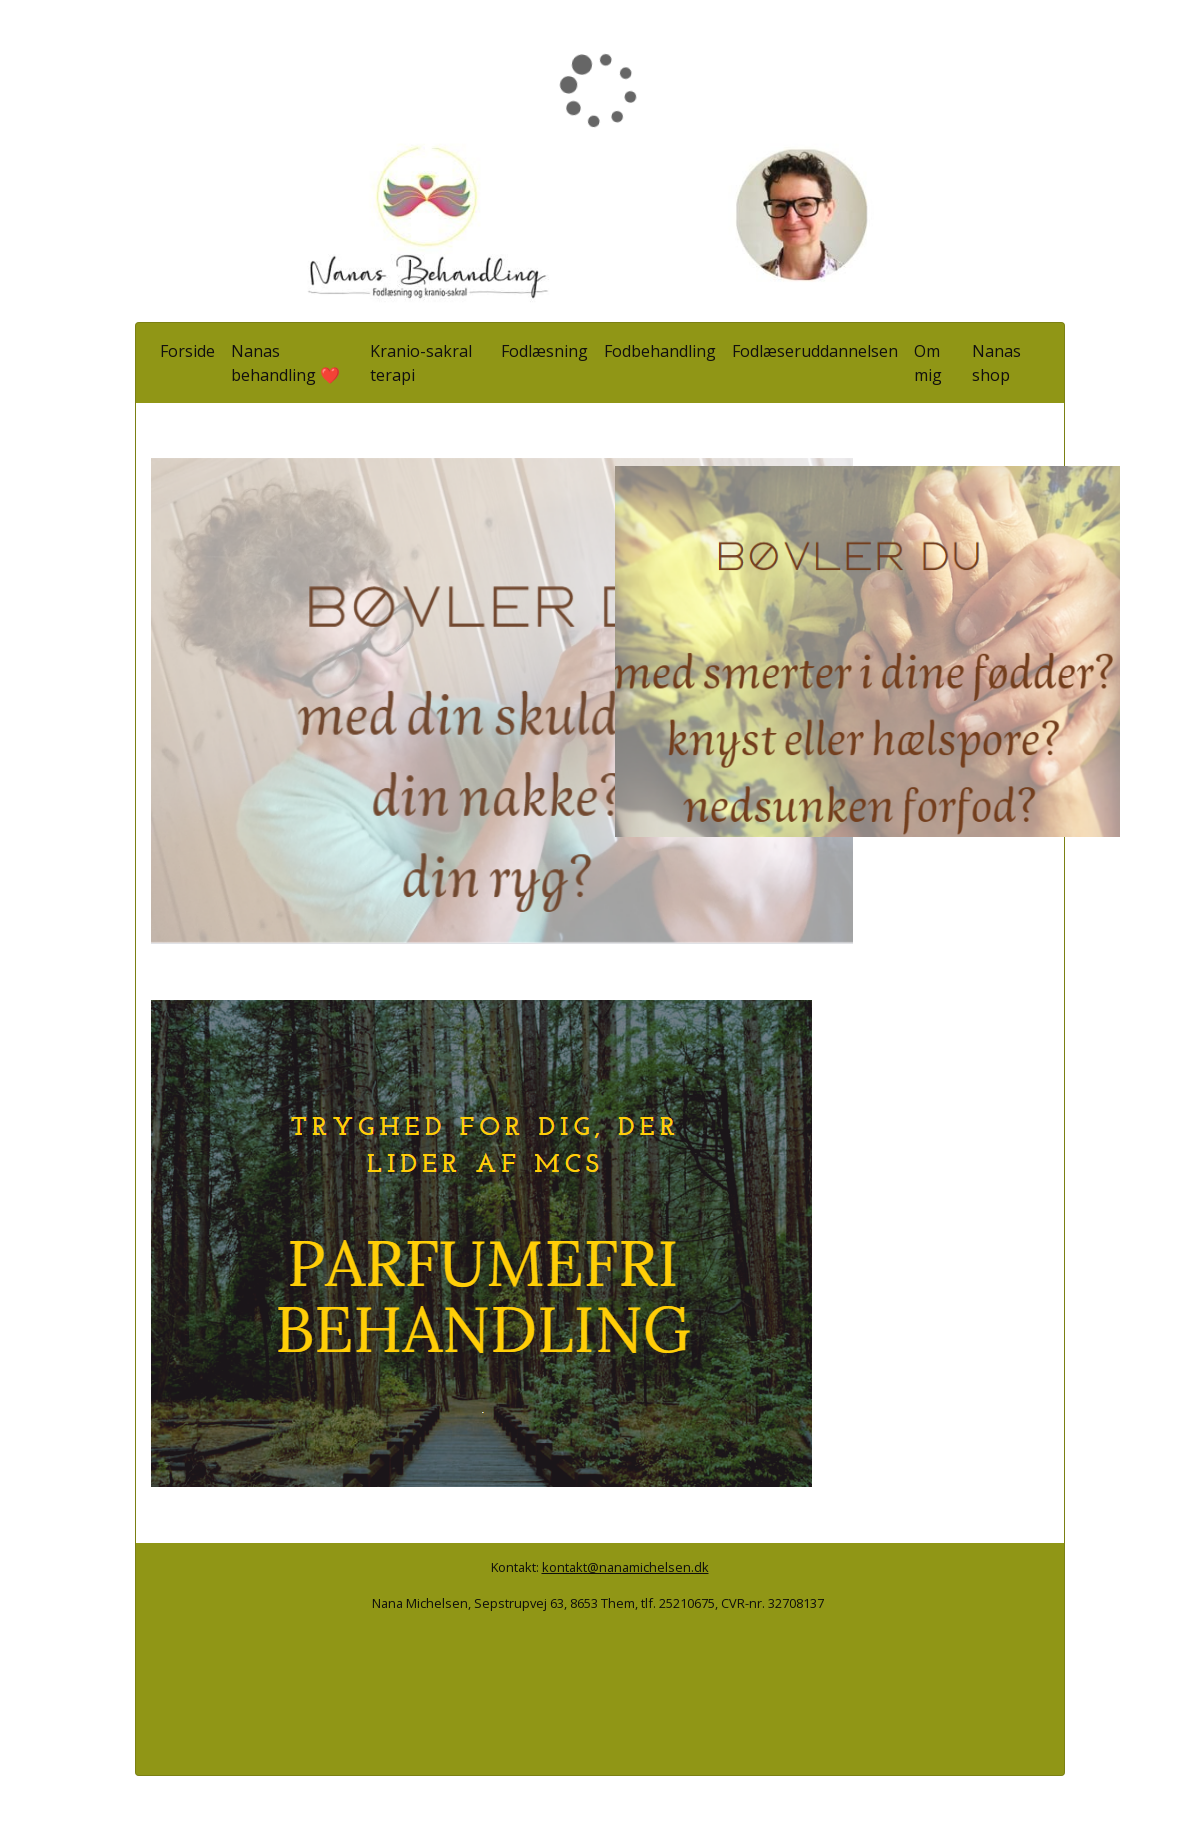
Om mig (928, 363)
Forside (187, 351)
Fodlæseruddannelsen (815, 351)
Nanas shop (996, 363)
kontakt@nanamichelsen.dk (625, 1567)
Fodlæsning (544, 351)
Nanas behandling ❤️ (285, 363)
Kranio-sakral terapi (421, 363)
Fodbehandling (660, 351)
